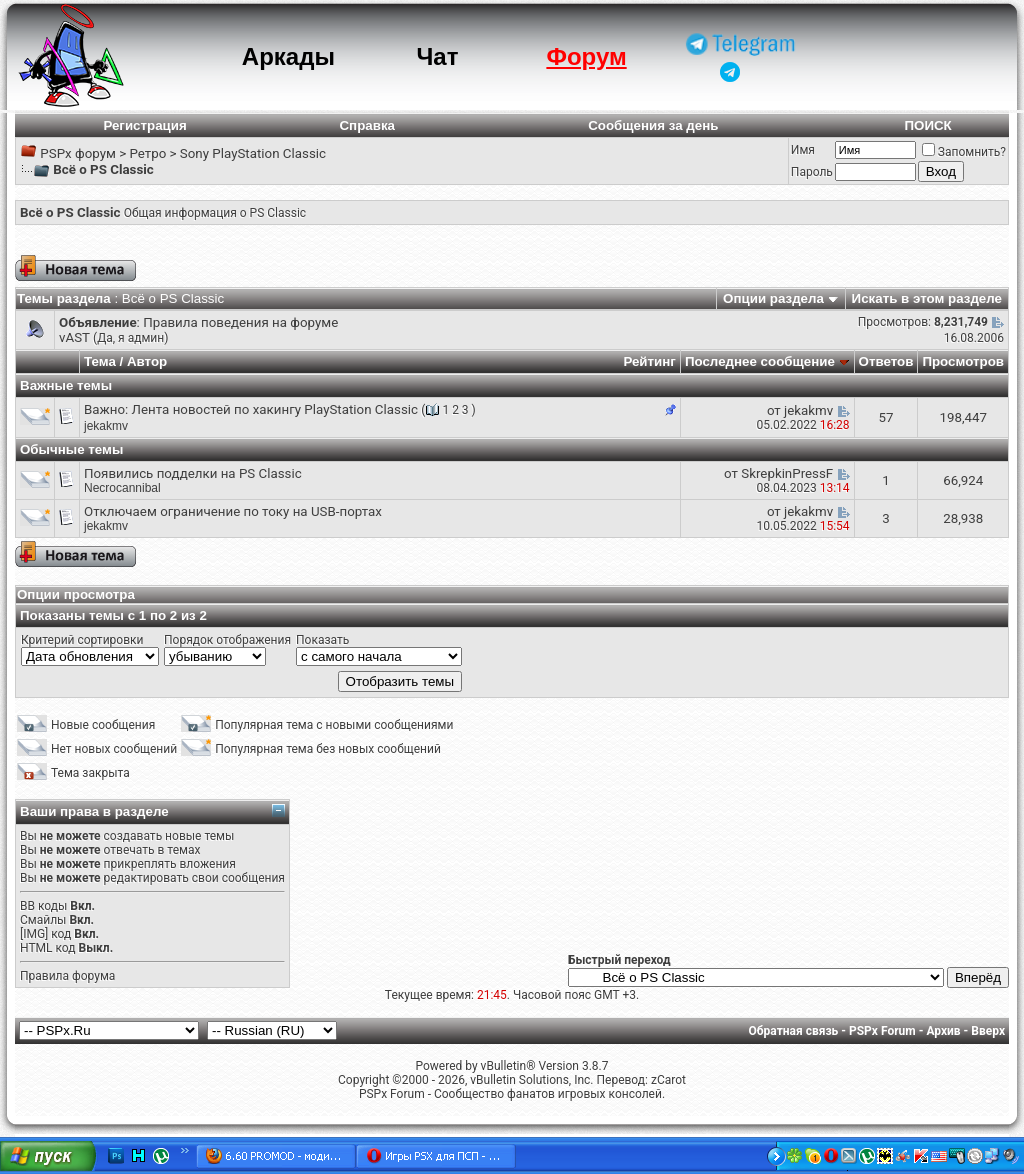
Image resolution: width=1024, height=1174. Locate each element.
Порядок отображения (227, 640)
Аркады (288, 56)
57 (885, 417)
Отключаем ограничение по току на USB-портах (233, 511)
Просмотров (963, 361)
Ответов (886, 361)
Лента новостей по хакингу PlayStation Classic (275, 409)
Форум (586, 56)
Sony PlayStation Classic (253, 153)
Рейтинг (649, 361)
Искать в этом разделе (927, 298)
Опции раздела (773, 298)
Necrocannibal (122, 488)
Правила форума (67, 976)
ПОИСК (927, 125)
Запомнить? (964, 152)
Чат (437, 56)
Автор (147, 361)
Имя (803, 150)
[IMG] (34, 934)
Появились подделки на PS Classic (193, 473)
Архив (943, 1031)
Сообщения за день (653, 125)
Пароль (812, 172)
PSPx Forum (882, 1031)
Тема (100, 361)
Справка (367, 125)
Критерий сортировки (82, 640)
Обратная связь (794, 1031)
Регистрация (144, 125)
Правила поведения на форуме (240, 322)
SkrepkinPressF (787, 473)
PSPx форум (78, 153)
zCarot (668, 1080)
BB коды (43, 906)
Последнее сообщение (760, 361)
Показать (322, 640)
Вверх (988, 1031)
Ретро (147, 153)
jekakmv (106, 426)
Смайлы (43, 920)
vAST (74, 337)
